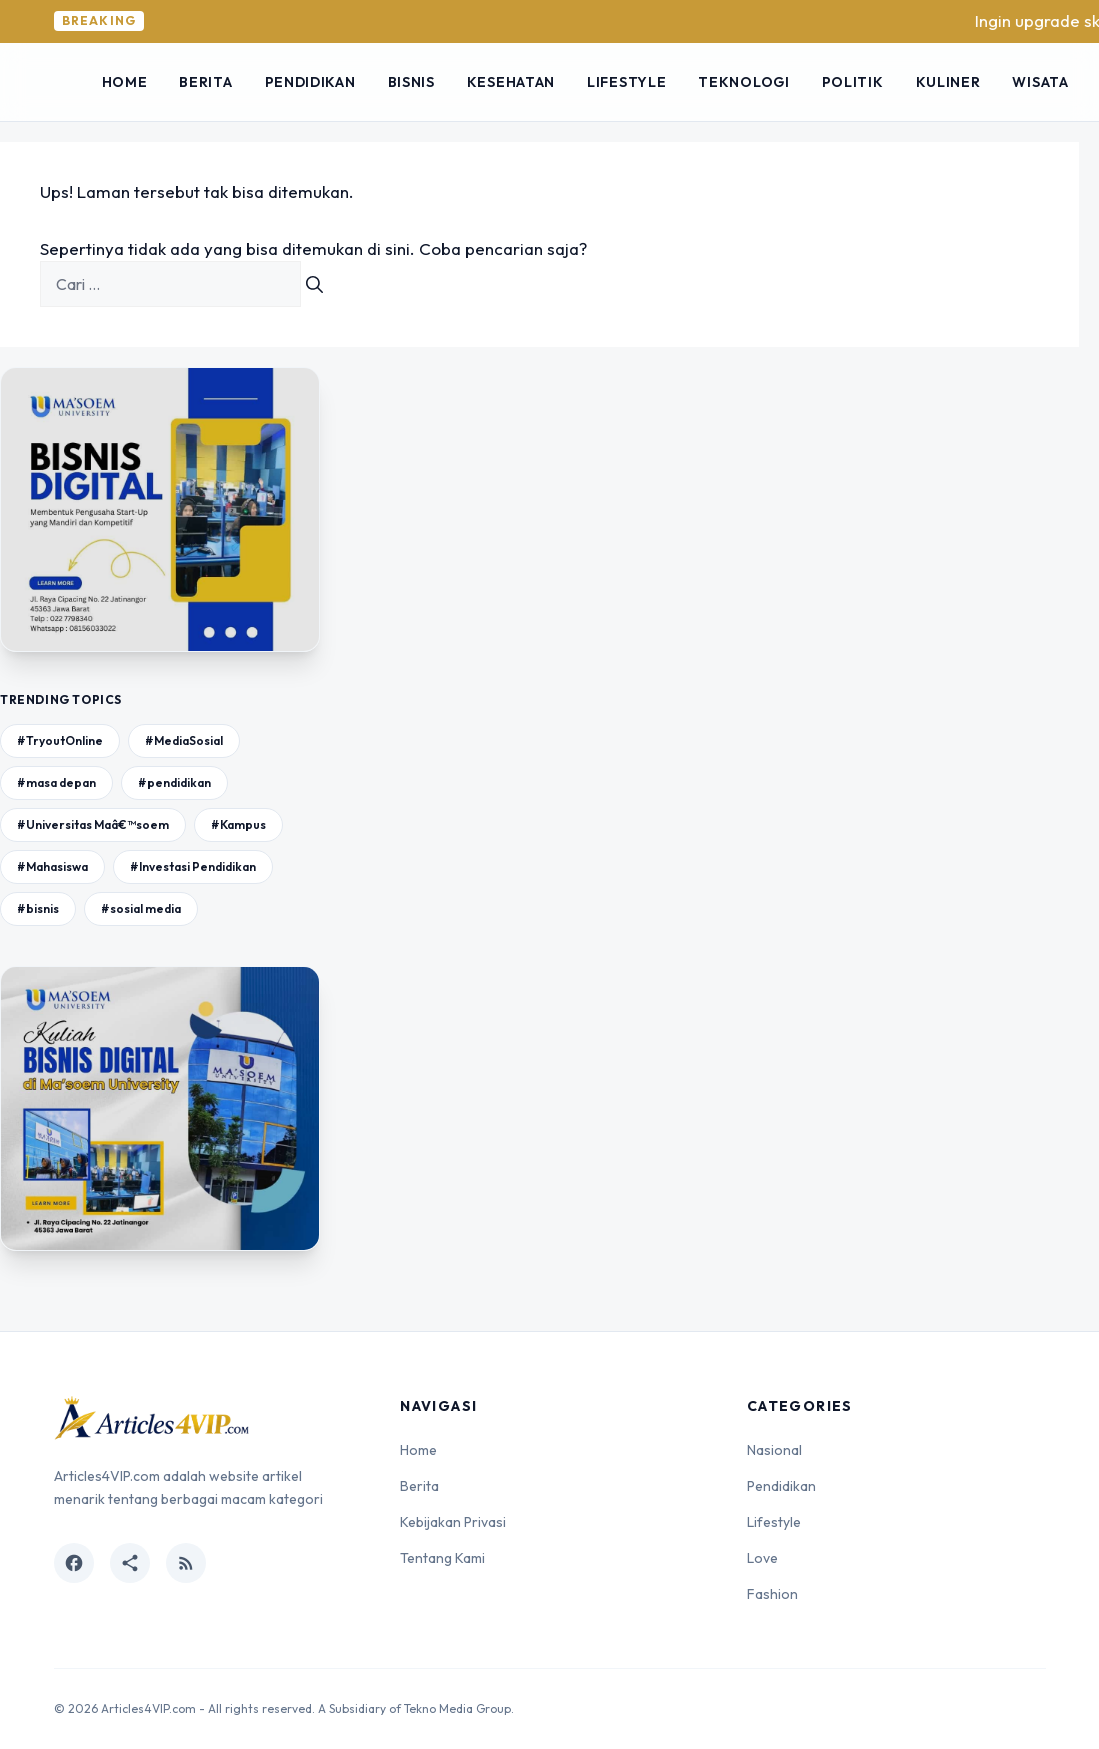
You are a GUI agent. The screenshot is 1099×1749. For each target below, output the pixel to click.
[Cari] (314, 284)
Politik (853, 82)
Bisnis (411, 82)
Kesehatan (511, 82)
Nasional (774, 1450)
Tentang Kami (442, 1558)
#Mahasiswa (52, 866)
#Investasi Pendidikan (193, 866)
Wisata (1040, 82)
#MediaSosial (184, 740)
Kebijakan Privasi (453, 1522)
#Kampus (238, 824)
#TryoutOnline (60, 740)
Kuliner (948, 82)
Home (125, 82)
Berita (205, 82)
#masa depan (56, 782)
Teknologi (743, 82)
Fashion (772, 1594)
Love (762, 1558)
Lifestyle (626, 82)
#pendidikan (174, 782)
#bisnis (38, 908)
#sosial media (141, 908)
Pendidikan (310, 82)
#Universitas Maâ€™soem (93, 824)
